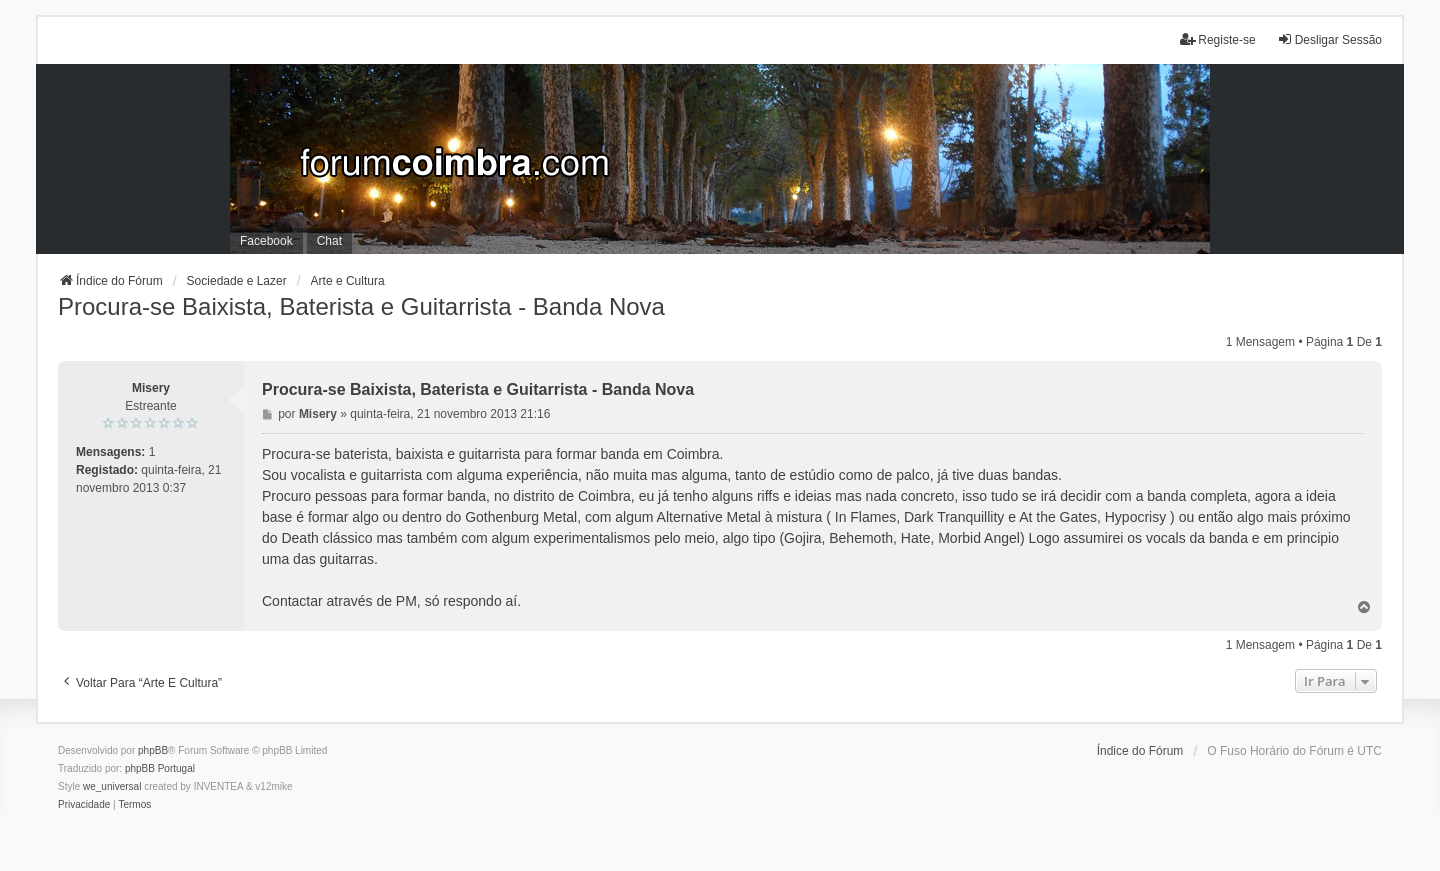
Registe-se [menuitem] (1217, 39)
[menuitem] (84, 805)
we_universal (112, 786)
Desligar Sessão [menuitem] (1329, 39)
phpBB (153, 750)
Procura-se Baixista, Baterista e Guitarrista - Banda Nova (361, 306)
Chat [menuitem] (329, 241)
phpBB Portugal (160, 768)
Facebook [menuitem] (266, 241)
